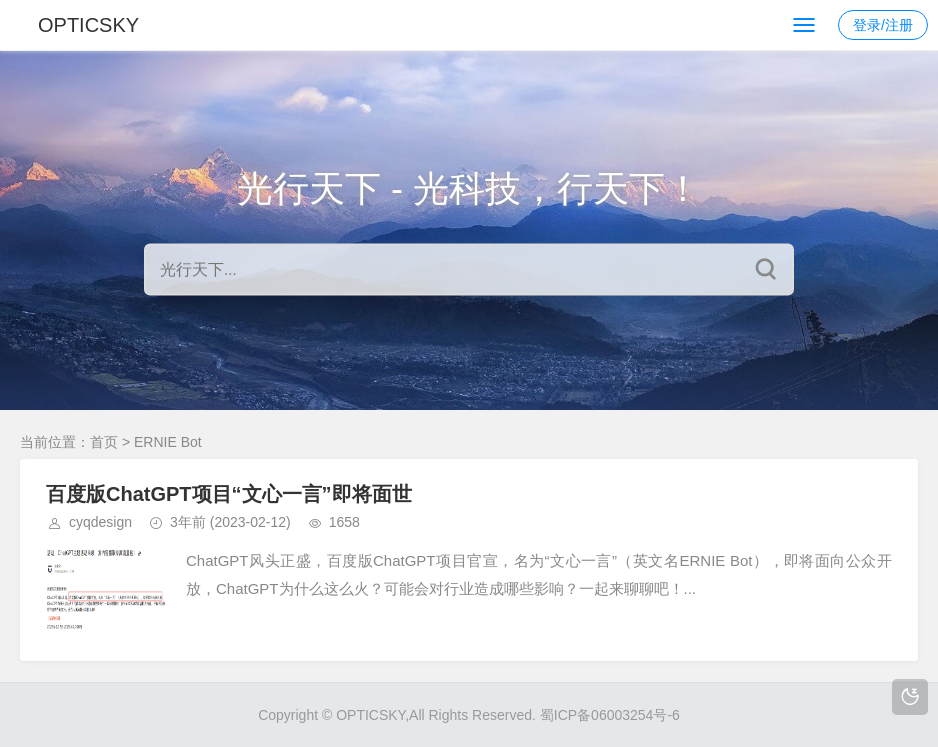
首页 (104, 442)
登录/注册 (883, 25)
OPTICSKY (88, 25)
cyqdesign (100, 522)
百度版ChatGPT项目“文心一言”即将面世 (229, 494)
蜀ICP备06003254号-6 (610, 715)
